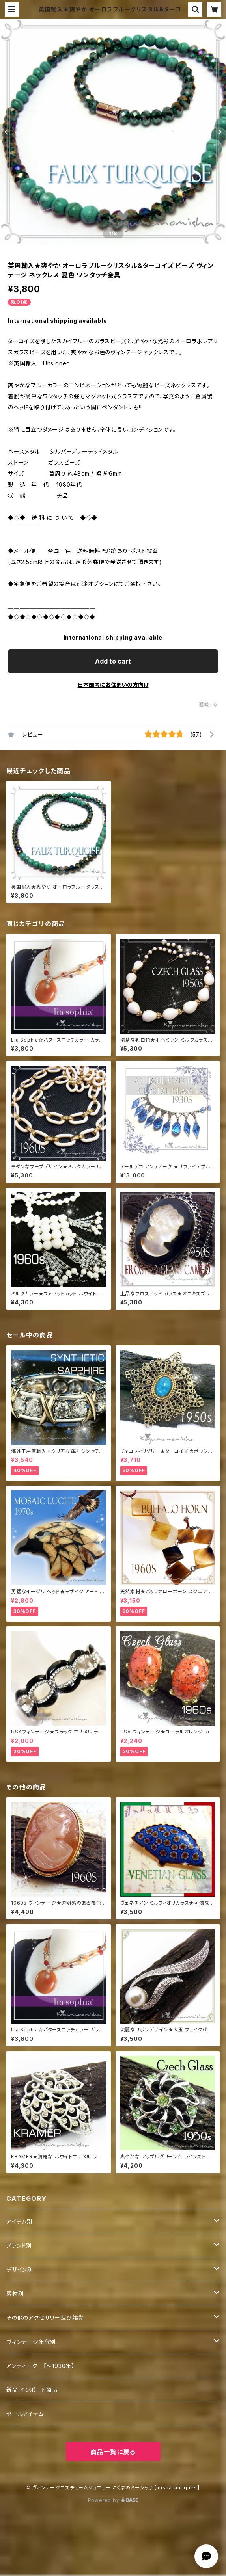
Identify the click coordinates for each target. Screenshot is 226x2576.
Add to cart (113, 661)
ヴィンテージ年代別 (31, 2341)
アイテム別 (19, 2221)
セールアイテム (25, 2413)
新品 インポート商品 (32, 2389)
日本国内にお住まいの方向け (113, 684)
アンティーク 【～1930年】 (40, 2365)
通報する (208, 704)
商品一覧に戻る (113, 2452)
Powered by (113, 2500)
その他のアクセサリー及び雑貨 (45, 2317)
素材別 (15, 2293)
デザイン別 (19, 2269)
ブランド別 (19, 2245)
